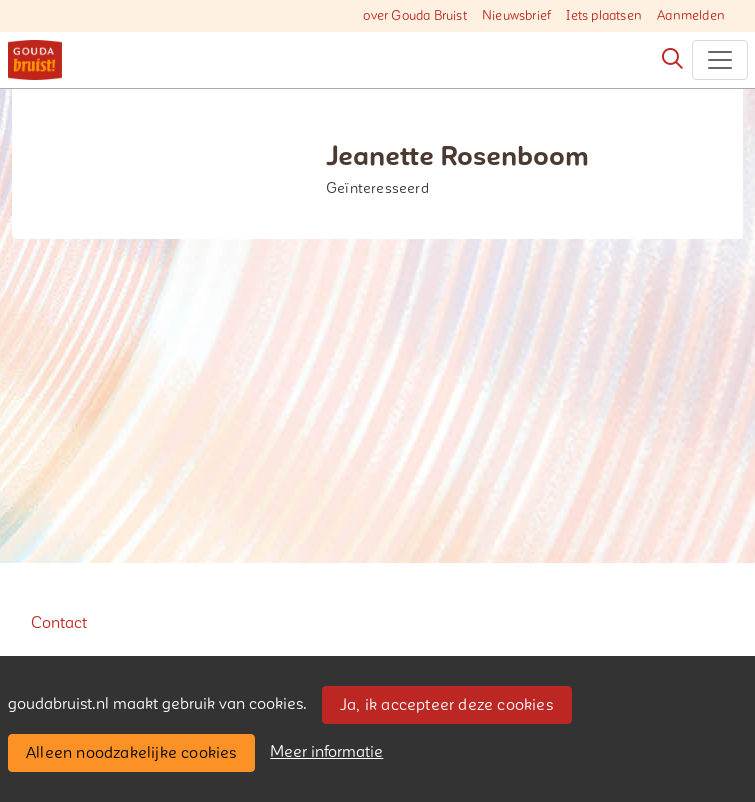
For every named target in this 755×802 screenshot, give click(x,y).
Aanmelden (691, 16)
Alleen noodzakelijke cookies (131, 753)
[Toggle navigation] (720, 60)
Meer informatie (326, 752)
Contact (59, 623)
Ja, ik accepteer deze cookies (446, 705)
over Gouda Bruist (414, 16)
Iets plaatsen (604, 16)
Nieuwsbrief (516, 16)
